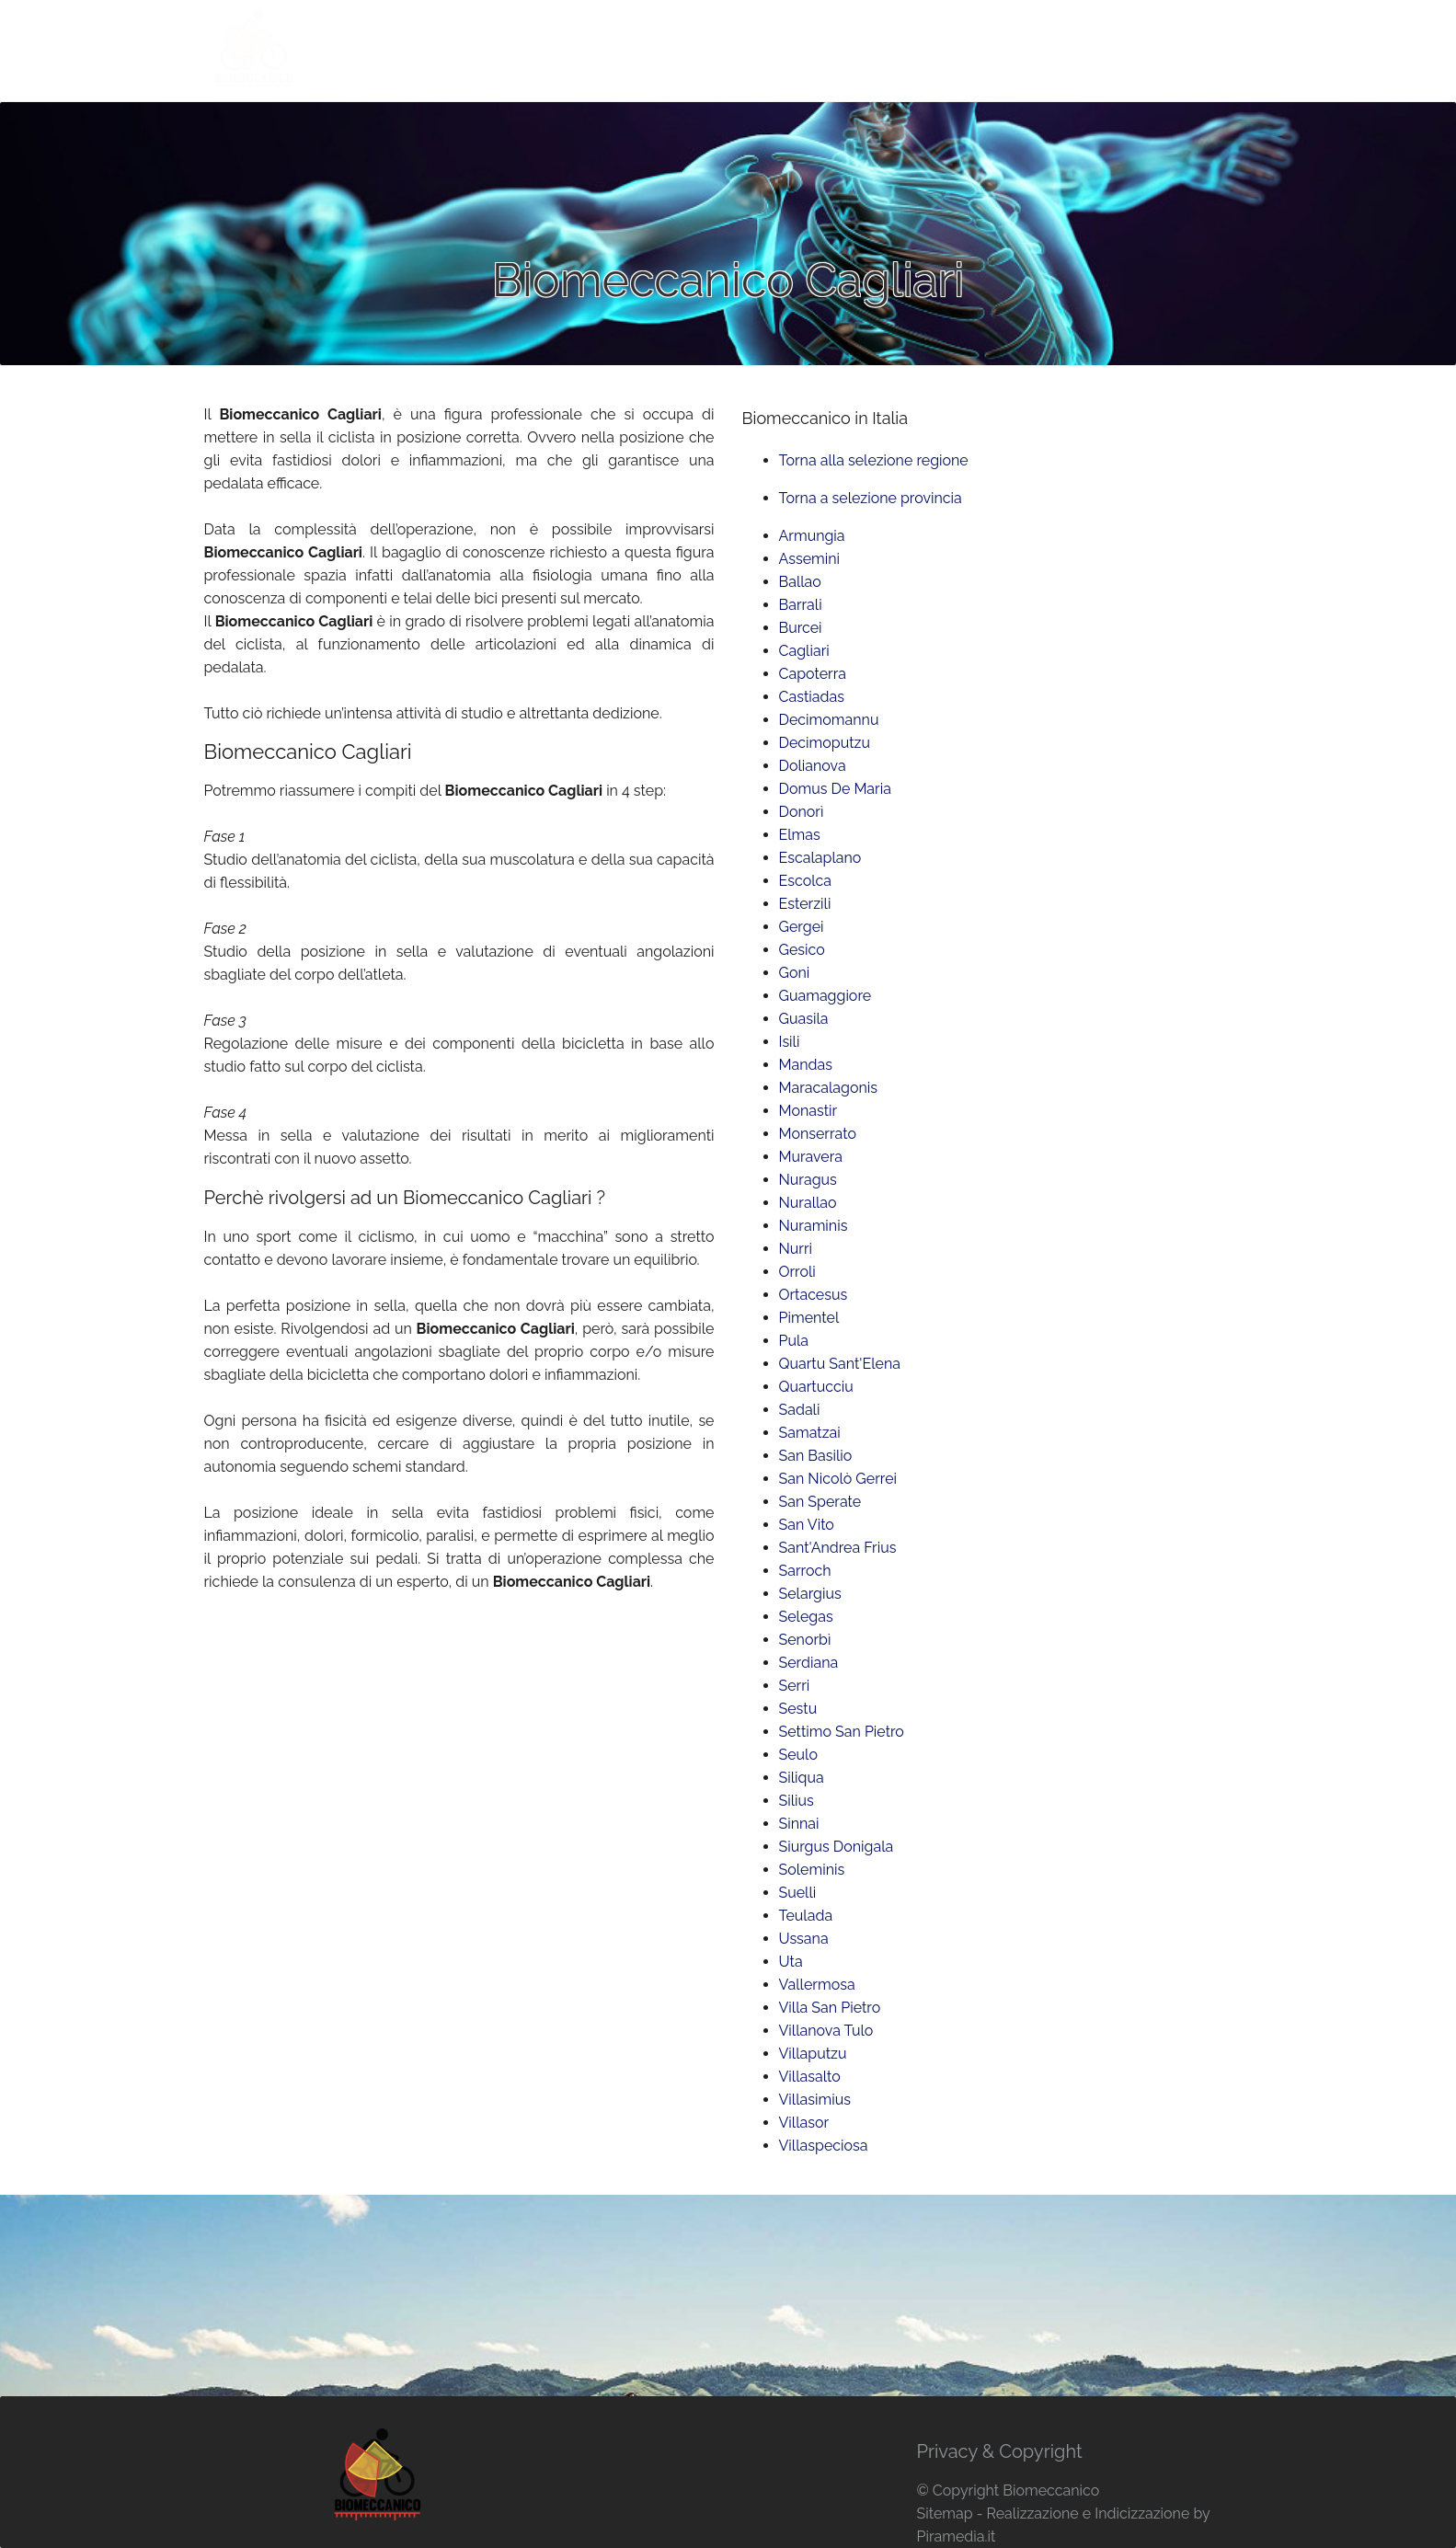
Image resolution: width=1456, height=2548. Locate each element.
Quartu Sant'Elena (840, 1363)
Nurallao (808, 1202)
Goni (794, 972)
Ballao (800, 582)
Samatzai (810, 1432)
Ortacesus (813, 1294)
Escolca (805, 881)
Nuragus (808, 1179)
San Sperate (820, 1501)
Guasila (804, 1018)
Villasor (804, 2122)
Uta (791, 1961)
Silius (796, 1800)
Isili (789, 1041)
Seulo (798, 1754)
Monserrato (817, 1133)
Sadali (799, 1409)
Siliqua (801, 1777)
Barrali (800, 605)
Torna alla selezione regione (874, 460)
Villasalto (810, 2076)
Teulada (806, 1915)
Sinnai (799, 1823)
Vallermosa (817, 1984)
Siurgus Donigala (836, 1846)
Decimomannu (829, 720)
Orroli (797, 1271)
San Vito (806, 1524)
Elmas (799, 835)
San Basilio (816, 1455)
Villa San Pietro (830, 2007)
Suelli (798, 1892)
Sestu (798, 1708)
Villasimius (815, 2099)
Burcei (800, 628)
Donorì (801, 812)
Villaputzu (813, 2053)
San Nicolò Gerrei (838, 1478)
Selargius (810, 1593)
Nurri (796, 1248)
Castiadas (811, 697)
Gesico (802, 949)
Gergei (801, 926)
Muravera (811, 1156)
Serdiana (809, 1662)
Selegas (806, 1616)
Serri (794, 1685)
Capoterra (813, 674)
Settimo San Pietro (841, 1731)
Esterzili (805, 903)
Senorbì (805, 1639)
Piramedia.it (955, 2536)
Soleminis (812, 1869)
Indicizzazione (1142, 2513)
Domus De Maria (835, 789)
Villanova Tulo (826, 2030)
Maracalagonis (828, 1087)
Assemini (810, 559)
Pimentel (809, 1317)
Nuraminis (813, 1225)
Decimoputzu (824, 743)
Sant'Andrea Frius (838, 1547)
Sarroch (805, 1570)
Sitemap (944, 2513)
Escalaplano (820, 858)
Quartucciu (816, 1386)
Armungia (812, 536)
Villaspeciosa (823, 2145)
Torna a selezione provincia (870, 498)
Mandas (805, 1064)
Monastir (808, 1110)
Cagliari (804, 651)
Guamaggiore (825, 995)
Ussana (804, 1938)
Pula (794, 1340)
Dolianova (812, 766)
